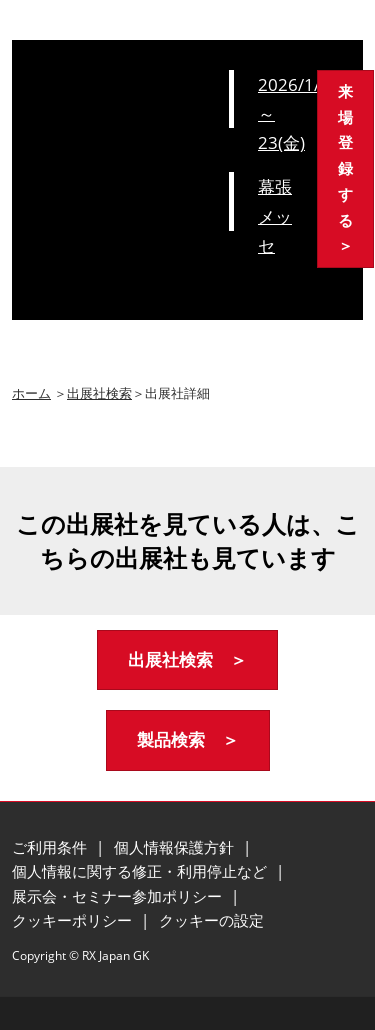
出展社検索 (99, 393)
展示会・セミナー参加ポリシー (119, 896)
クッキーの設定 (211, 920)
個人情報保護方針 (176, 847)
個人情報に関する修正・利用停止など (141, 871)
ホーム (31, 393)
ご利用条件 (51, 847)
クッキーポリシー (74, 920)
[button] (345, 169)
